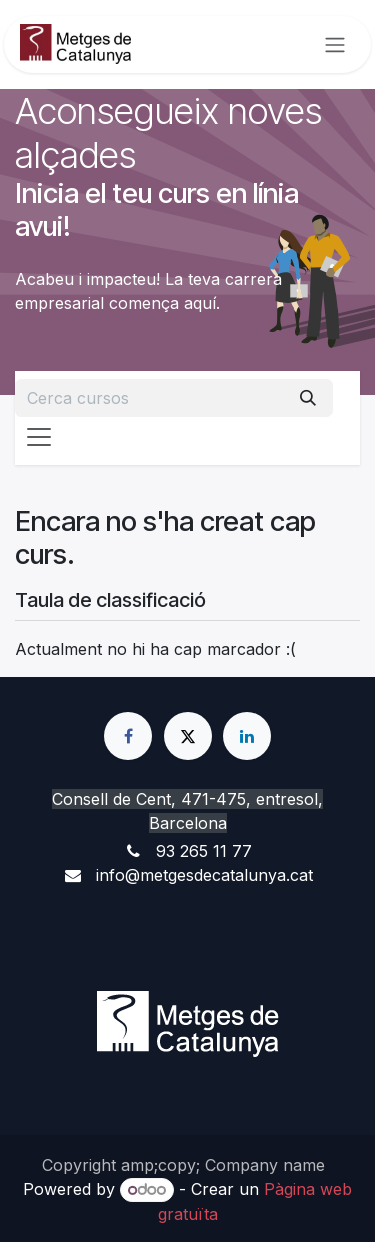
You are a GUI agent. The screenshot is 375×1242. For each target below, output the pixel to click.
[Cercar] (308, 398)
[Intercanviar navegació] (335, 44)
